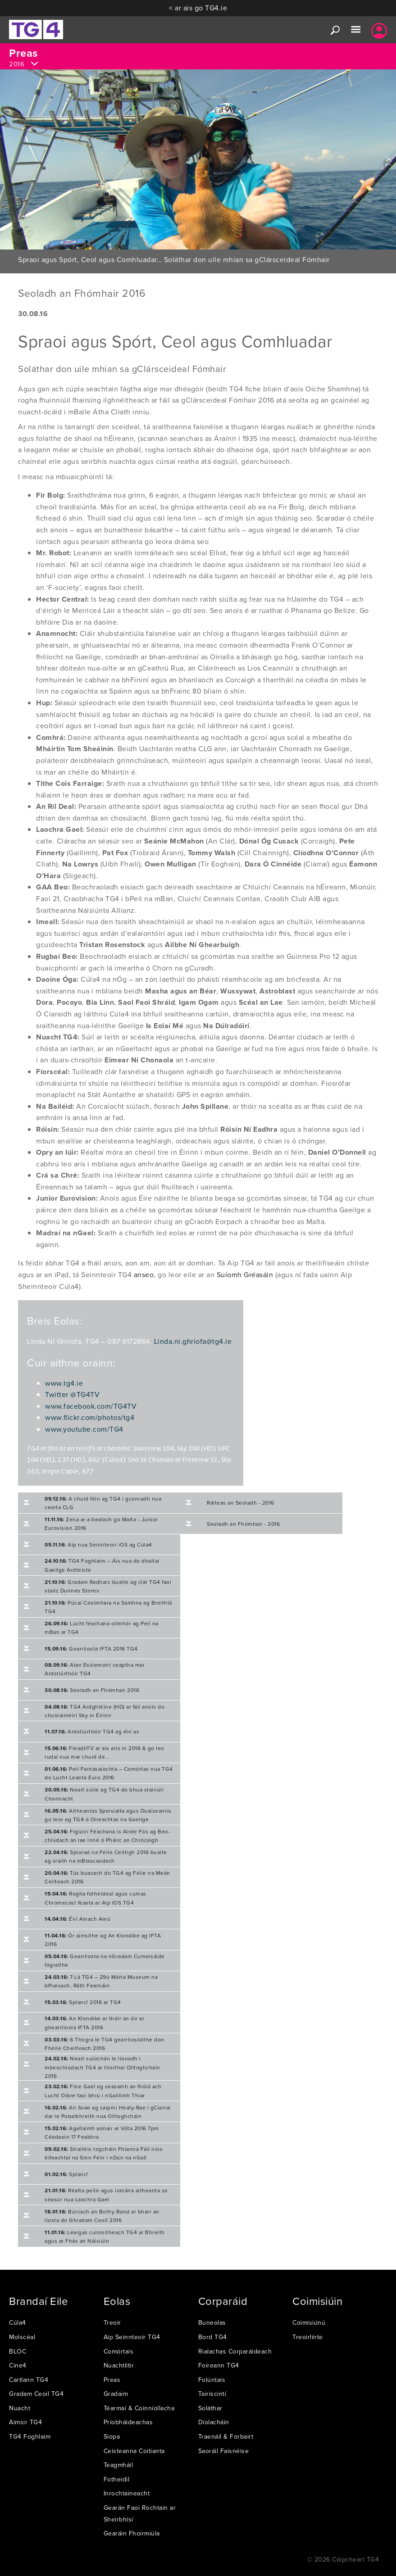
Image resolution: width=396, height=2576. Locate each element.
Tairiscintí (212, 2393)
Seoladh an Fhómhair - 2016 (243, 1524)
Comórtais (119, 2351)
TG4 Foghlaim (29, 2436)
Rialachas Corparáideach (235, 2351)
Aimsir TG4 (25, 2421)
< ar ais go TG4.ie (198, 8)
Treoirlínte (307, 2336)
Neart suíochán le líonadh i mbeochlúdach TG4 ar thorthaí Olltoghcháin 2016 (102, 2066)
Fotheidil (117, 2479)
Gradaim (116, 2393)
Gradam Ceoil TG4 (36, 2393)
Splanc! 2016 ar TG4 (83, 2002)
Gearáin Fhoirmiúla (132, 2533)
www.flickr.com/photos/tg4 (89, 1417)
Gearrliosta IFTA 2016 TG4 (91, 1648)
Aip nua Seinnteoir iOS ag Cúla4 (98, 1544)
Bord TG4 (212, 2336)
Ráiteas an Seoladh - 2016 (240, 1502)
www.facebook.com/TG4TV (91, 1406)
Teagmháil (118, 2464)
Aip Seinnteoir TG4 (132, 2336)
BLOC (17, 2351)
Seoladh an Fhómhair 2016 (92, 1690)
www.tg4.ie (64, 1383)
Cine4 (18, 2365)
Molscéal (22, 2336)
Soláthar (210, 2408)
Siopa (112, 2436)
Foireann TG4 (218, 2365)
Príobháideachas (128, 2421)
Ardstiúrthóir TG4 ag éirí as (92, 1731)
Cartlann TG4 (28, 2379)
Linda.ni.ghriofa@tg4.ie (193, 1341)
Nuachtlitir (119, 2365)
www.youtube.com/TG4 (84, 1429)
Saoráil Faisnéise (223, 2450)
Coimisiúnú (308, 2322)
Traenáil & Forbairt (226, 2436)
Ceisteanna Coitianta (134, 2450)
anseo (144, 1274)
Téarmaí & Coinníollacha (139, 2408)
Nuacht (19, 2408)
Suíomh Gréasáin (245, 1274)
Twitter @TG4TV (72, 1394)
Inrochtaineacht (127, 2493)
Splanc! (66, 2174)
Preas (112, 2379)
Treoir (112, 2322)
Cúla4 (17, 2322)
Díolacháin (213, 2421)
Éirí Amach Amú (77, 1919)
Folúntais (212, 2379)
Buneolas (212, 2322)
